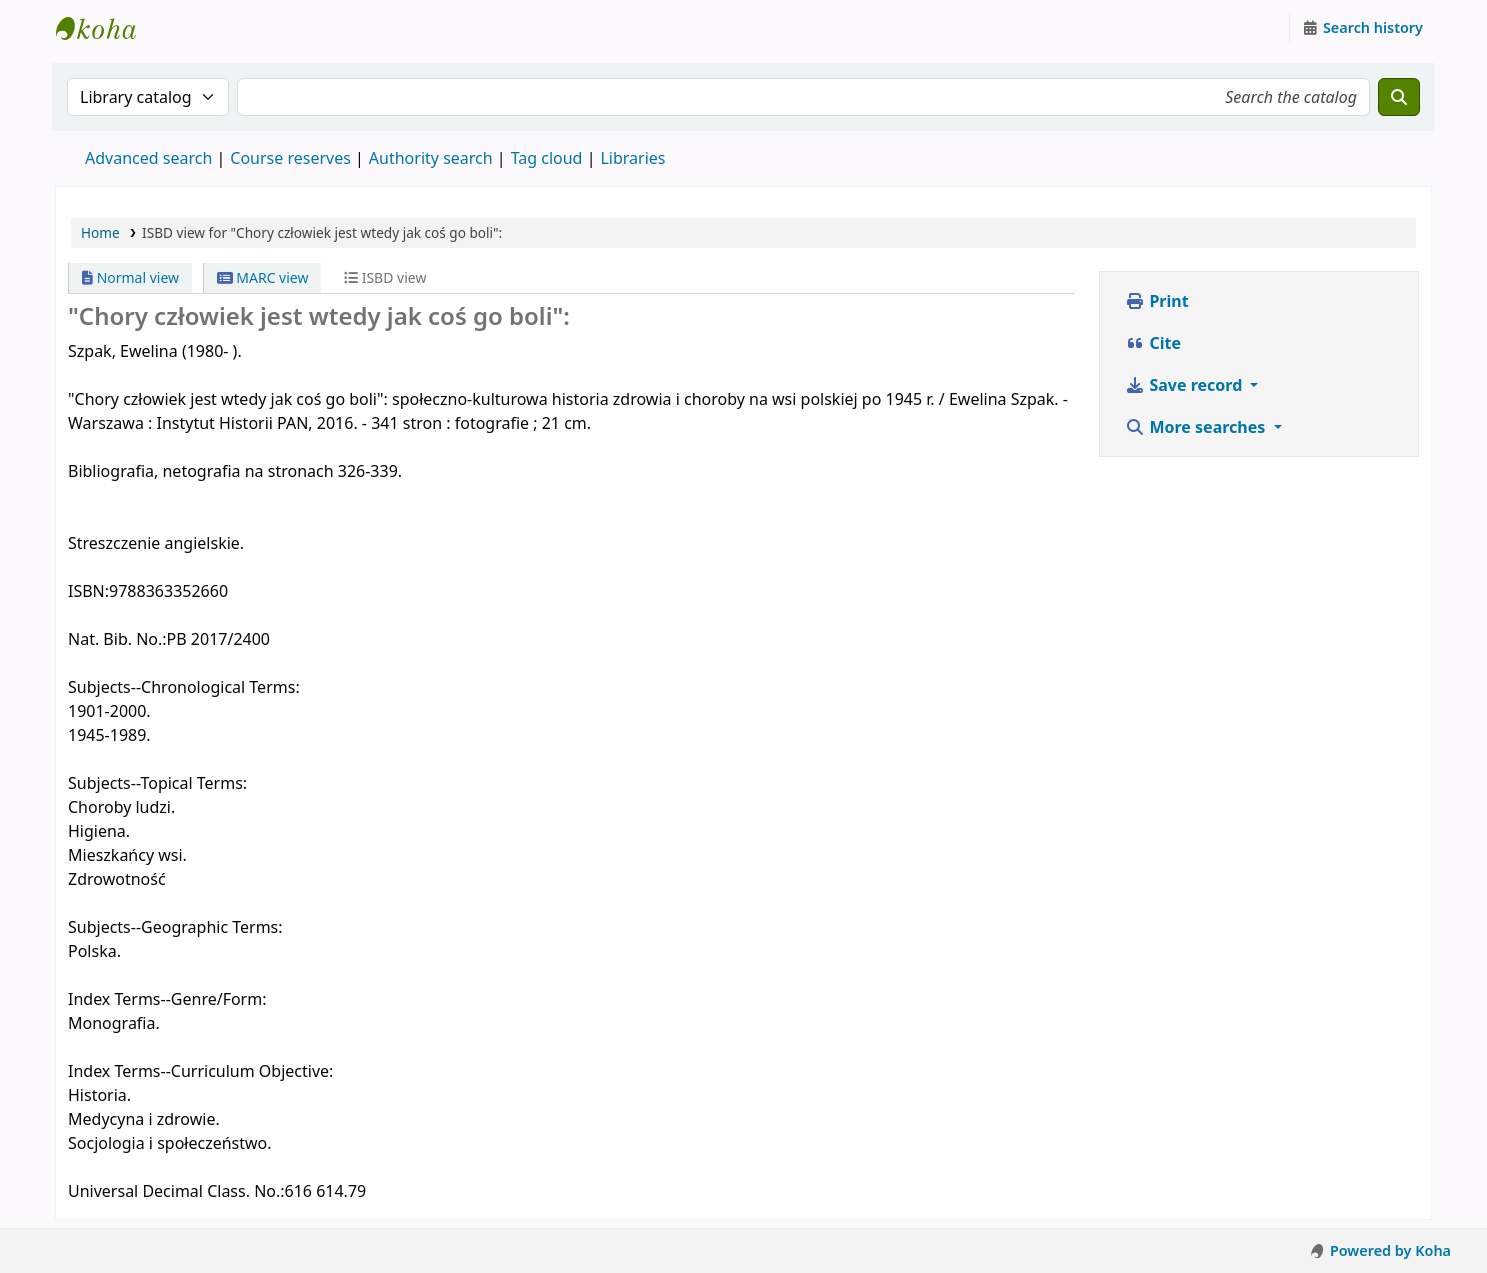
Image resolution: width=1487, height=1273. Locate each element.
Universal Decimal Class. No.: (176, 1191)
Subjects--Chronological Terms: (184, 687)
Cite (1153, 343)
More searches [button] (1197, 427)
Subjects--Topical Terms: (157, 783)
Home (100, 232)
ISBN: (88, 591)
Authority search (431, 158)
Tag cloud (547, 158)
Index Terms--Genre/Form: (167, 999)
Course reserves (290, 158)
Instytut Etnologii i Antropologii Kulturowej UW (106, 28)
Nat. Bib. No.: (117, 639)
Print (1156, 301)
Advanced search (148, 158)
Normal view (130, 277)
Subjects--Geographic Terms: (175, 927)
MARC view (263, 277)
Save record (1185, 385)
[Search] (1399, 97)
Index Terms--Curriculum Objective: (200, 1071)
